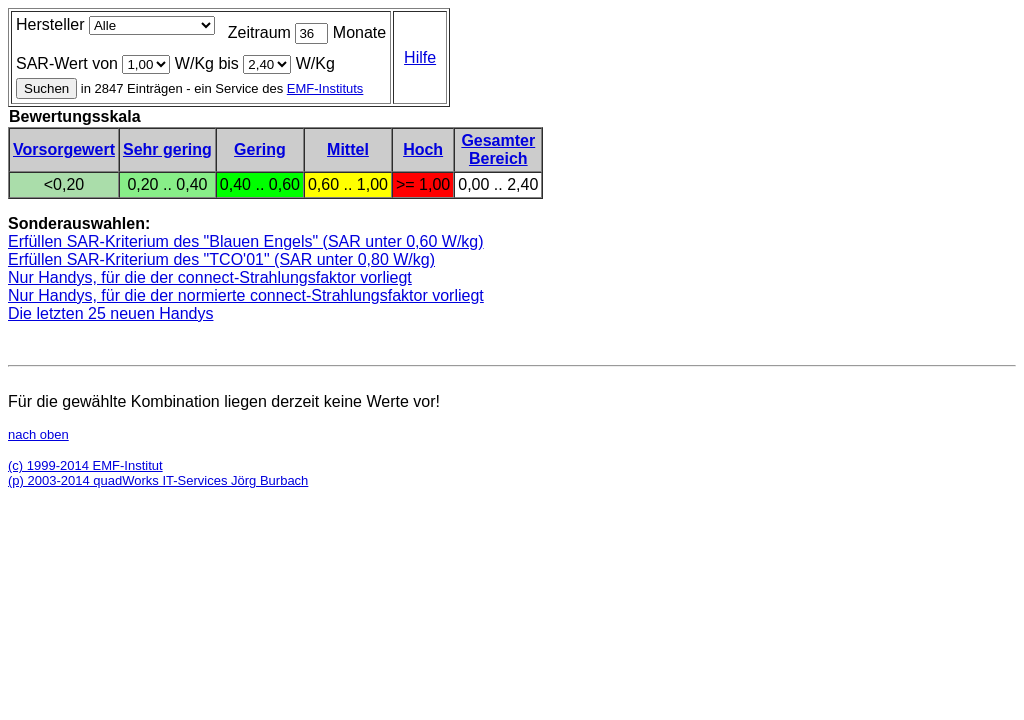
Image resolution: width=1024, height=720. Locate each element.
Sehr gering (167, 149)
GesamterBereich (498, 149)
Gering (260, 149)
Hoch (423, 149)
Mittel (348, 149)
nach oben (38, 434)
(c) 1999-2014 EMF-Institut (85, 465)
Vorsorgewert (64, 149)
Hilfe (420, 57)
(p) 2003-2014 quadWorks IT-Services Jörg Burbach (158, 480)
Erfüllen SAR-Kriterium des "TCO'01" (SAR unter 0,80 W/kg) (221, 259)
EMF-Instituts (325, 88)
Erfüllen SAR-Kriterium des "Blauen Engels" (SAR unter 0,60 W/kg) (246, 241)
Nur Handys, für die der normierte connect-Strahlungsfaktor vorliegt (246, 295)
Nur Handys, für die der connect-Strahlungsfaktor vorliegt (210, 277)
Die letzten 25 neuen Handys (110, 313)
